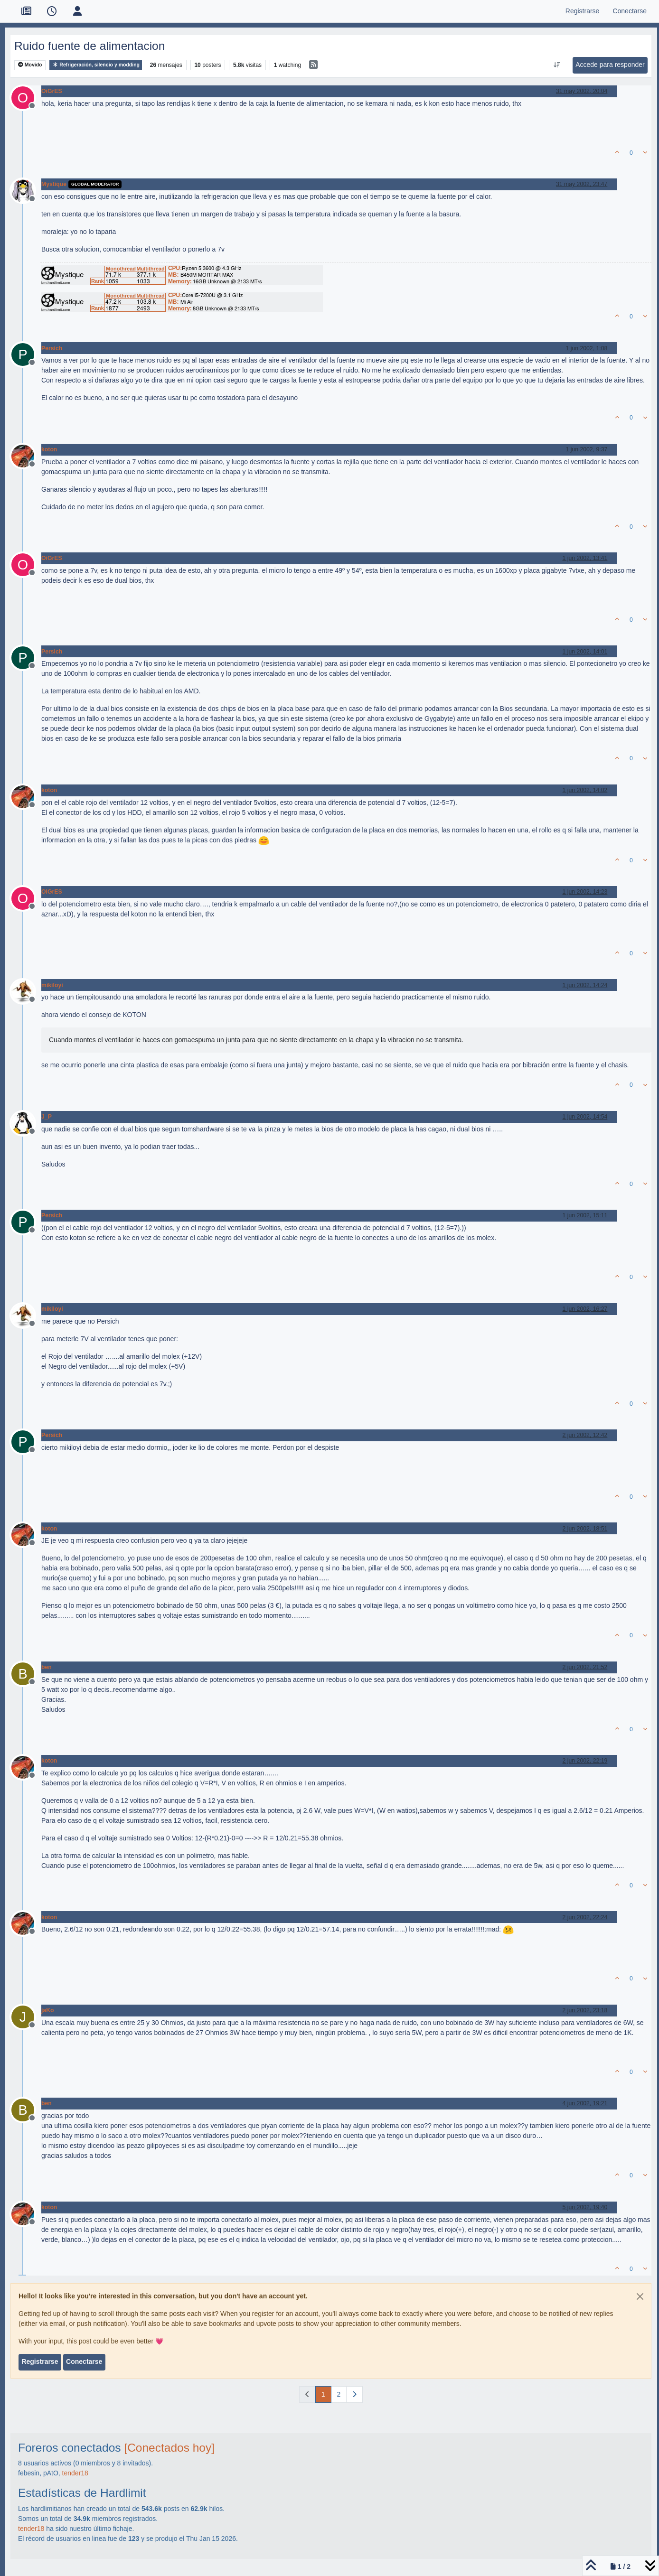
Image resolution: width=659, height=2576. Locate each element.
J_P (46, 1116)
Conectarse (84, 2361)
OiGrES (51, 91)
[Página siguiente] (354, 2394)
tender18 (75, 2473)
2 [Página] (339, 2394)
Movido (30, 65)
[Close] (640, 2296)
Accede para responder (610, 64)
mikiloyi (52, 985)
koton (49, 449)
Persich (51, 348)
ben (46, 1667)
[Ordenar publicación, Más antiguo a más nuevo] (557, 65)
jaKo (47, 2010)
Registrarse (39, 2361)
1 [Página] (323, 2394)
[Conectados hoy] (169, 2447)
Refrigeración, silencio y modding (96, 65)
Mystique (53, 184)
